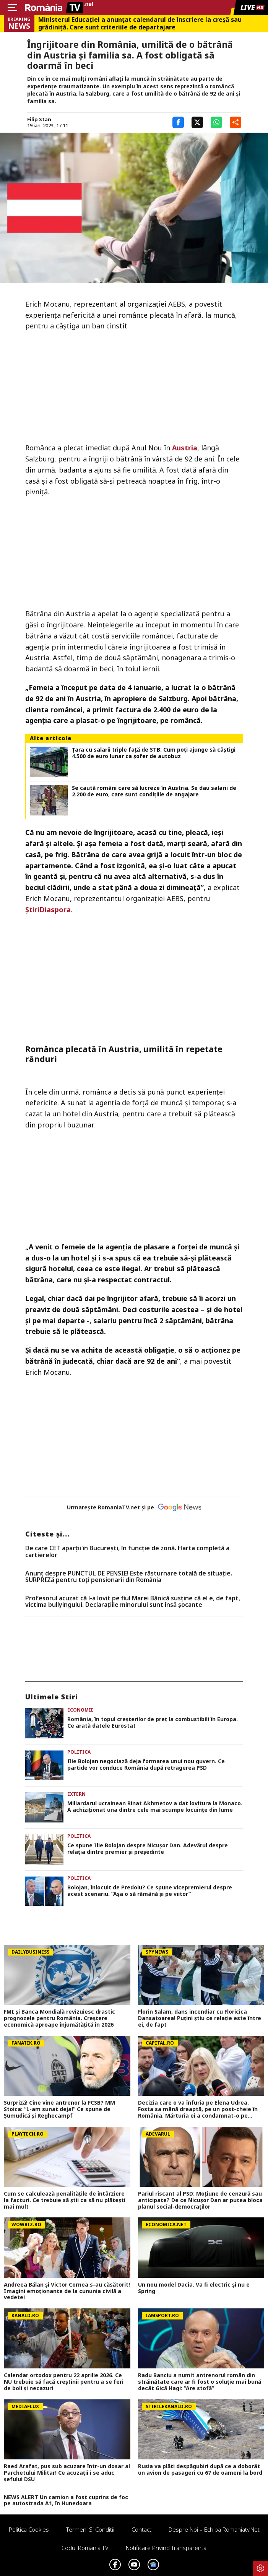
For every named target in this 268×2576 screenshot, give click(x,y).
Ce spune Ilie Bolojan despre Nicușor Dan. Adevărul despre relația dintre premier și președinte (147, 1848)
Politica (79, 1752)
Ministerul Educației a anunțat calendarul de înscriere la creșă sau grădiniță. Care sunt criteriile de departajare (140, 23)
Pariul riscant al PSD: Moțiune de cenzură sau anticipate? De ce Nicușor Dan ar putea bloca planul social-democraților (200, 2200)
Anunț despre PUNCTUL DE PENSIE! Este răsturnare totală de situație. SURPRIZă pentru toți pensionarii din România (128, 1577)
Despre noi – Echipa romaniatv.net (214, 2529)
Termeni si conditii (90, 2529)
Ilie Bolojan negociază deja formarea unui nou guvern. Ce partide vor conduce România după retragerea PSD (146, 1764)
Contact (141, 2529)
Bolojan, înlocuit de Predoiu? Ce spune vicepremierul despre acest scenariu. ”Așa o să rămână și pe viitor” (149, 1890)
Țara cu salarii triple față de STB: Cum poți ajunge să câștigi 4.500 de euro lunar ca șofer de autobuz (154, 753)
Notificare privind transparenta (166, 2547)
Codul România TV (85, 2547)
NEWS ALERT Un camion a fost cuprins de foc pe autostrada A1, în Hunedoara (66, 2500)
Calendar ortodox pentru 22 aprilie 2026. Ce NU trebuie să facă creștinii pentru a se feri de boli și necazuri (63, 2381)
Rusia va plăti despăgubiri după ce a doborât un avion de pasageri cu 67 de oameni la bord (200, 2469)
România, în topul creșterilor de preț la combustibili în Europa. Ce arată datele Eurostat (152, 1722)
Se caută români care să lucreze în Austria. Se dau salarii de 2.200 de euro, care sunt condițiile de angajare (154, 791)
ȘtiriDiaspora (48, 909)
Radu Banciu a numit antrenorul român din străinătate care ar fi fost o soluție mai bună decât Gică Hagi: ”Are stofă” (199, 2381)
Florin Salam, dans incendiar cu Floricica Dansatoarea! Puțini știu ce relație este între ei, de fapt (199, 2018)
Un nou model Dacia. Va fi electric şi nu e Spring (194, 2288)
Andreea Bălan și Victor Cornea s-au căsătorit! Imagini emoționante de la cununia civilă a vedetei (67, 2291)
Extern (76, 1794)
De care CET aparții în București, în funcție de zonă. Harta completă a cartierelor (127, 1551)
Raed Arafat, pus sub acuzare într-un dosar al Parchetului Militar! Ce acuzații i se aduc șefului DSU (67, 2472)
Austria (184, 447)
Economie (80, 1710)
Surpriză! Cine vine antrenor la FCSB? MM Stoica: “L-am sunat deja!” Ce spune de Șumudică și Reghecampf (59, 2109)
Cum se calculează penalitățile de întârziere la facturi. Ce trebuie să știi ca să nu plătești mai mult (64, 2200)
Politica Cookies (29, 2529)
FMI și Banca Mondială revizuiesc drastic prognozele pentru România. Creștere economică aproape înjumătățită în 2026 (59, 2018)
